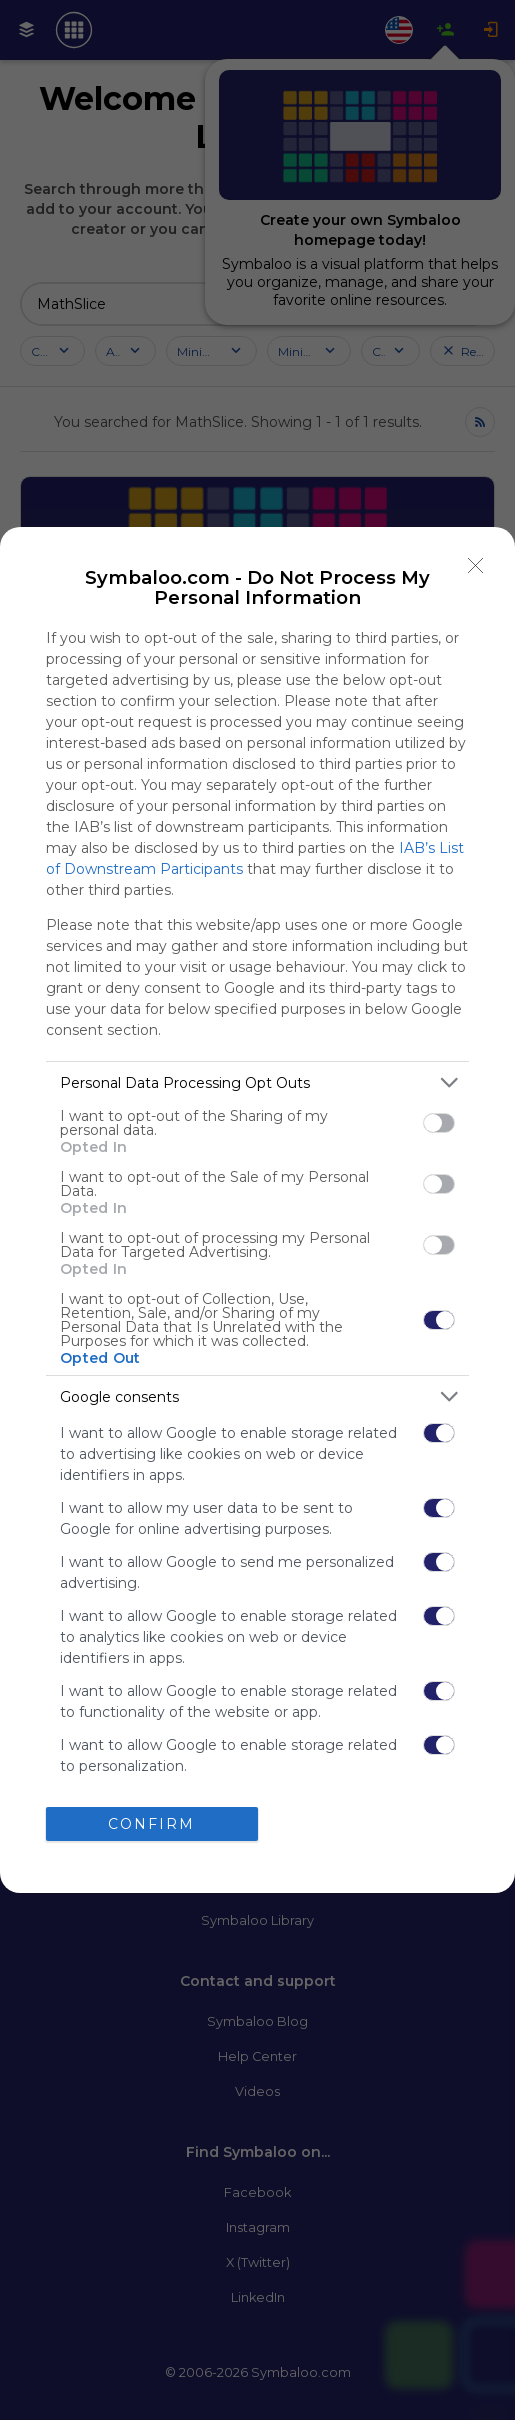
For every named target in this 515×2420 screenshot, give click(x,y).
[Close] (476, 566)
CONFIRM (151, 1823)
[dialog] (257, 1210)
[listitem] (257, 1082)
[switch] (439, 1123)
